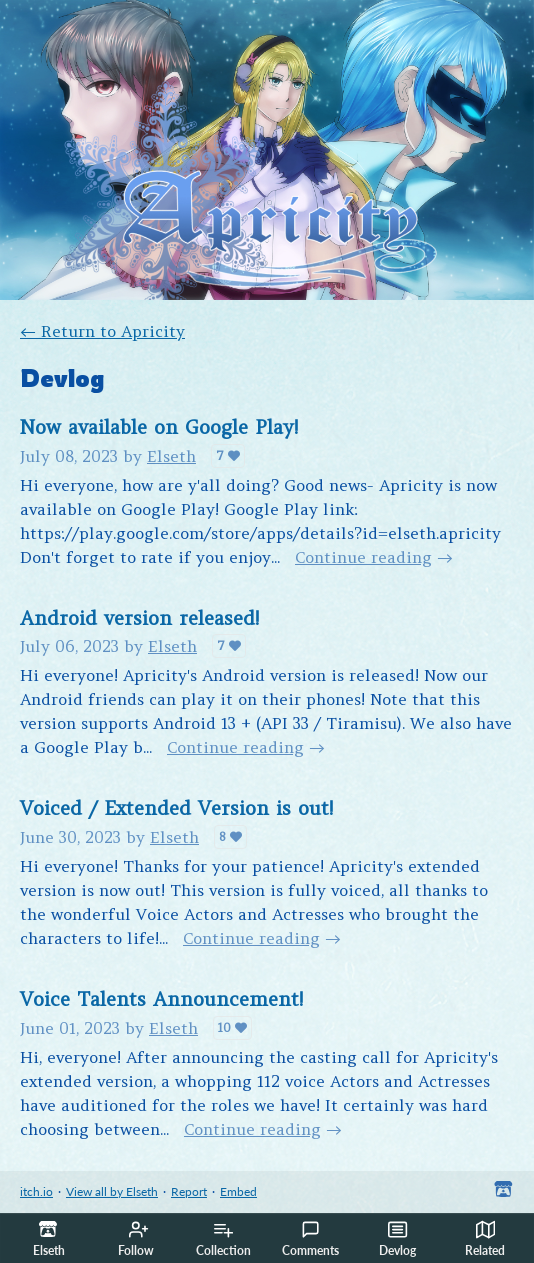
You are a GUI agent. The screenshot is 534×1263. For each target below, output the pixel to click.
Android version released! (139, 618)
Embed (238, 1191)
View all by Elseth (112, 1191)
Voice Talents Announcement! (161, 999)
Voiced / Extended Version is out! (176, 808)
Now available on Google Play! (159, 427)
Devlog (397, 1239)
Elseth (171, 456)
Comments (310, 1239)
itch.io (36, 1191)
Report (189, 1191)
